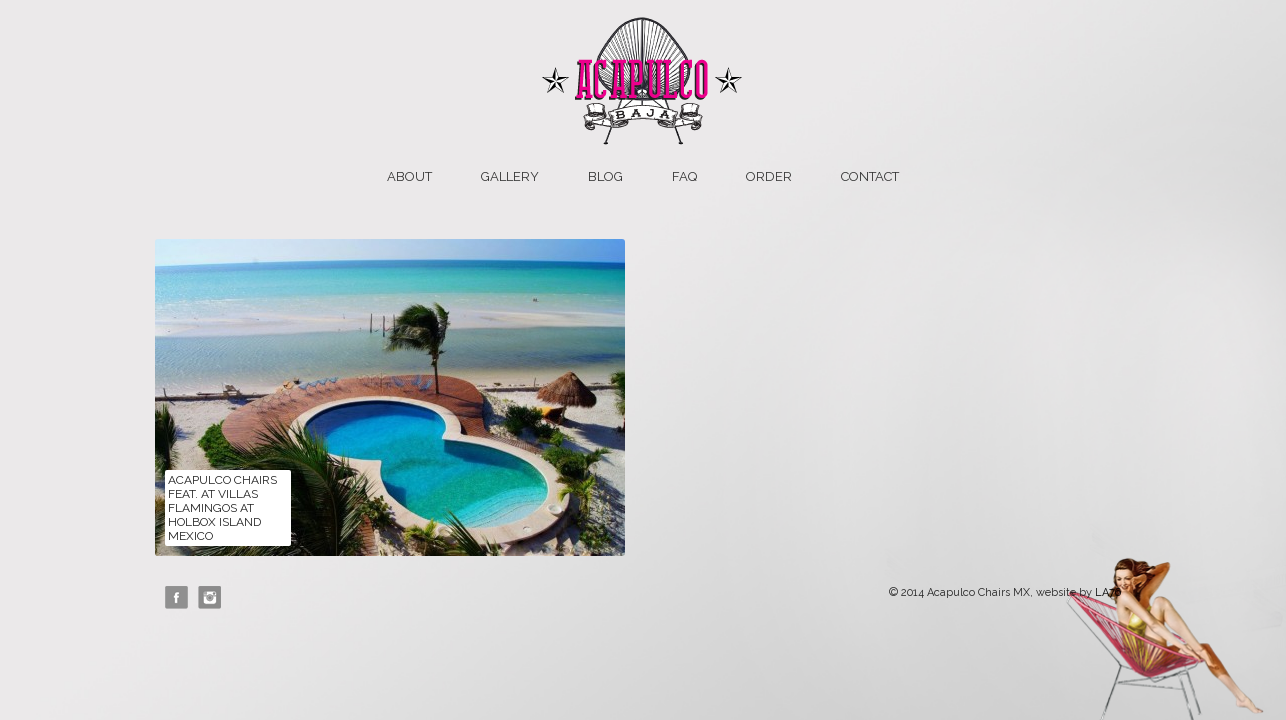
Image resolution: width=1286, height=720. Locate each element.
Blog (605, 176)
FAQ (684, 176)
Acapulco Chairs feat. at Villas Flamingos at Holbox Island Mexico (222, 508)
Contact (870, 176)
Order (769, 176)
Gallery (510, 176)
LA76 (1108, 592)
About (409, 176)
